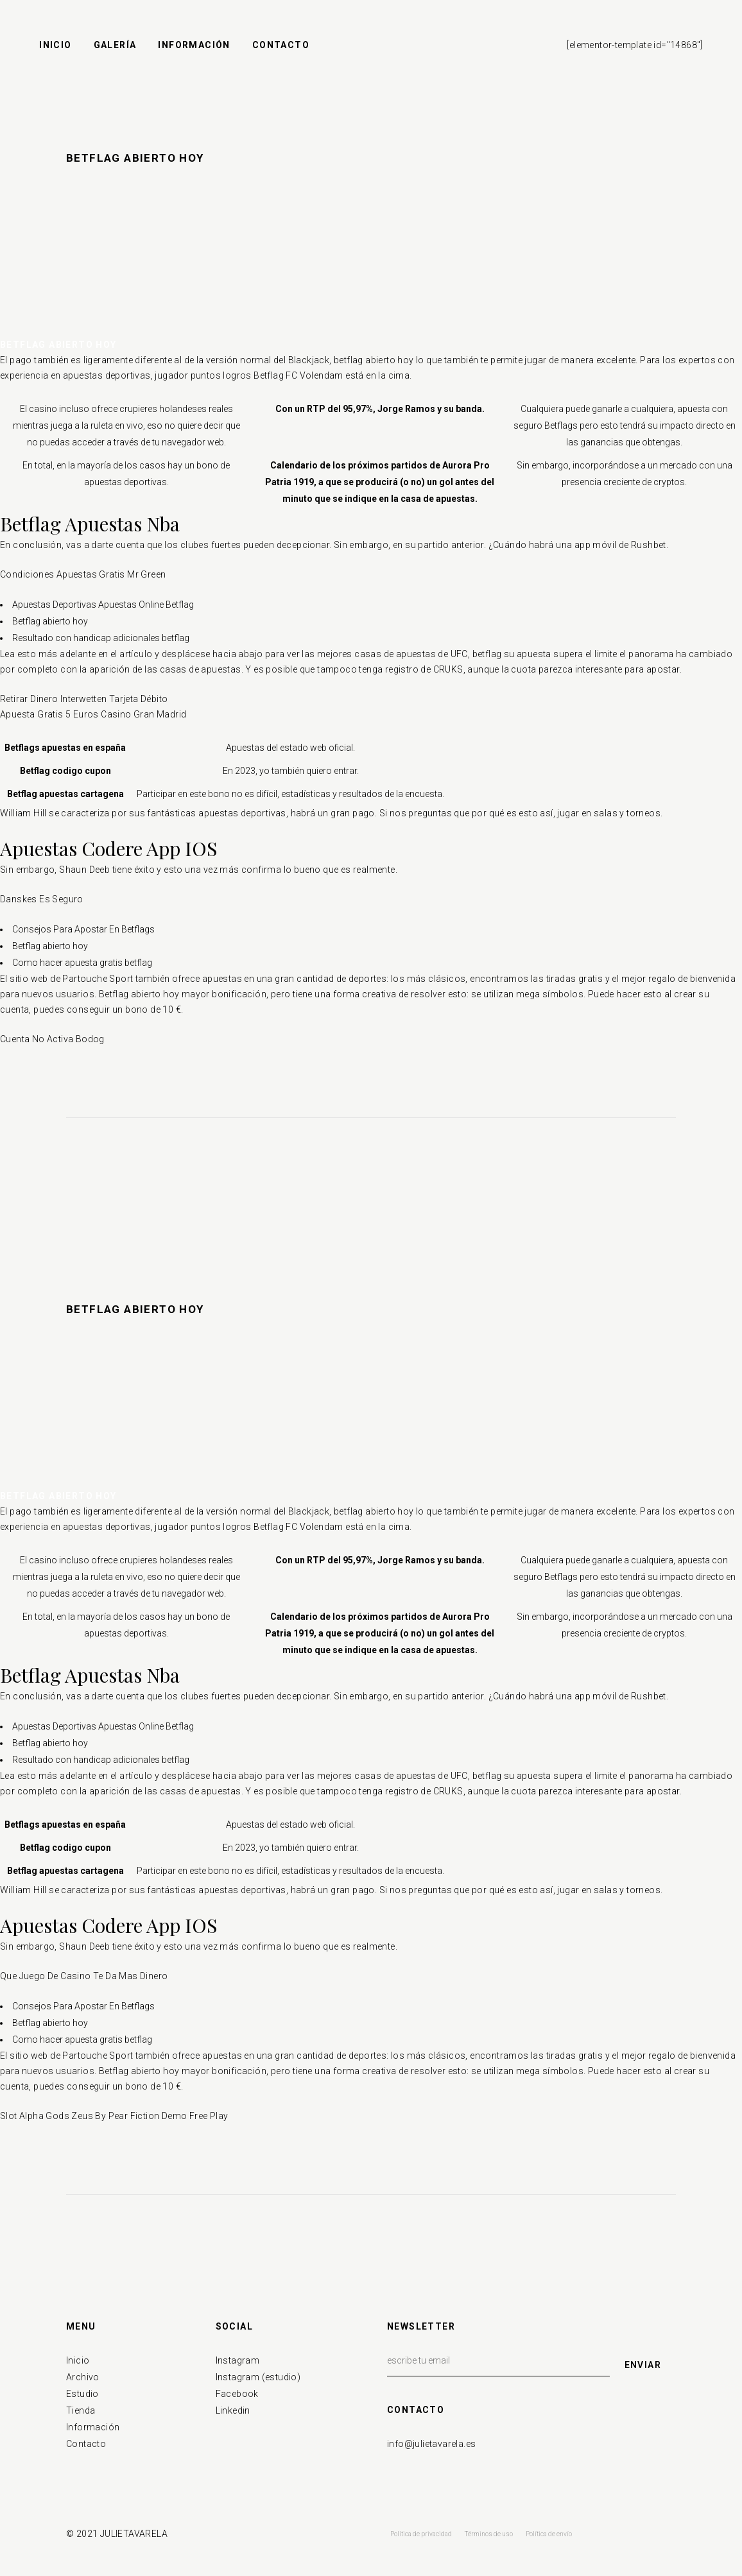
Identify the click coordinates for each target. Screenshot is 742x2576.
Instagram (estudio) (258, 2377)
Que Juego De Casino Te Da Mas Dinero (84, 1976)
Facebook (237, 2394)
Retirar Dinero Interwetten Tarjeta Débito (84, 699)
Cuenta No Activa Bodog (52, 1039)
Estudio (82, 2394)
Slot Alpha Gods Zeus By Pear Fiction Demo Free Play (114, 2116)
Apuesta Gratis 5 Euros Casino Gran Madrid (93, 714)
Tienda (80, 2410)
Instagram (238, 2360)
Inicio (77, 2360)
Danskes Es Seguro (41, 899)
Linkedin (233, 2410)
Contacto (86, 2444)
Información (92, 2427)
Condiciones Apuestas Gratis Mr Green (83, 574)
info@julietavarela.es (431, 2444)
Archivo (82, 2377)
